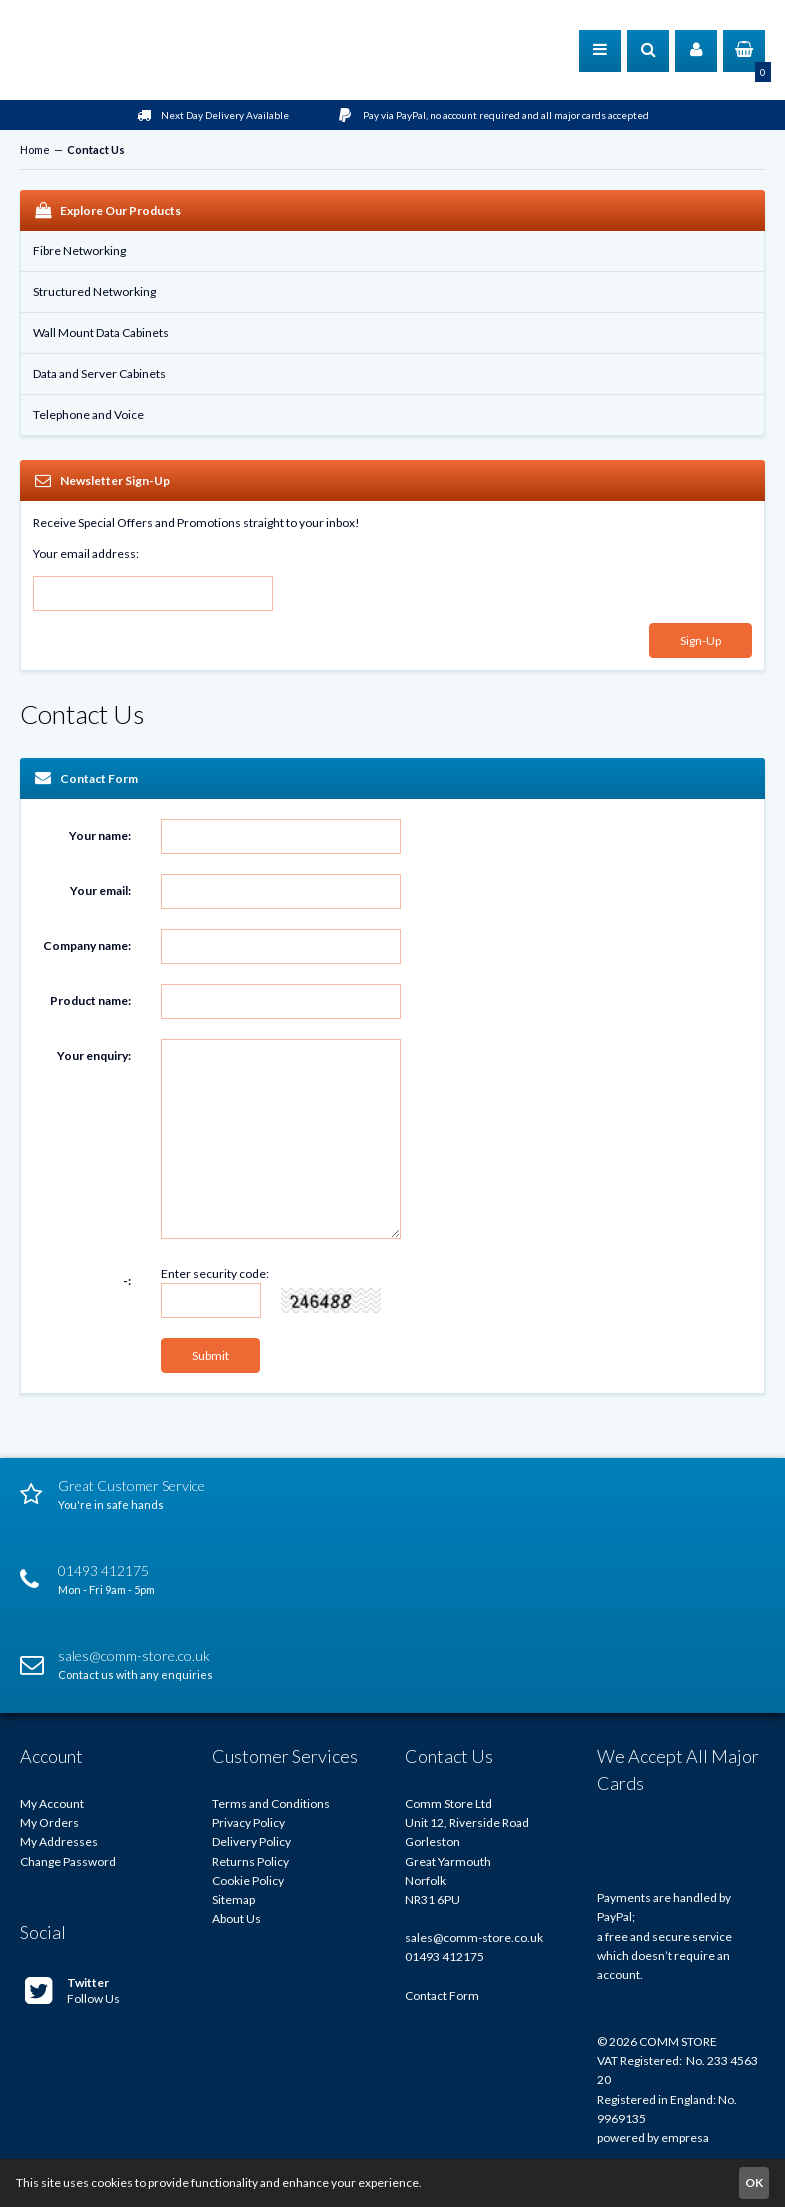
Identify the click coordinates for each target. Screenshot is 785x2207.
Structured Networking (94, 291)
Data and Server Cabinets (99, 373)
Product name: (90, 1000)
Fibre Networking (79, 250)
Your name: (100, 835)
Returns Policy (250, 1861)
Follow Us (72, 1991)
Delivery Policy (251, 1841)
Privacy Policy (248, 1822)
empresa (685, 2137)
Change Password (68, 1861)
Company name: (87, 945)
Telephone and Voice (88, 414)
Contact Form (442, 1995)
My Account (52, 1803)
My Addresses (59, 1841)
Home (35, 149)
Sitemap (233, 1899)
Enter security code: (215, 1273)
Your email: (100, 890)
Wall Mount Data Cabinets (101, 332)
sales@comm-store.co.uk (474, 1937)
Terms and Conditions (271, 1803)
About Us (236, 1918)
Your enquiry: (94, 1055)
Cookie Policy (248, 1880)
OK (754, 2182)
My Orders (49, 1822)
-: (127, 1280)
